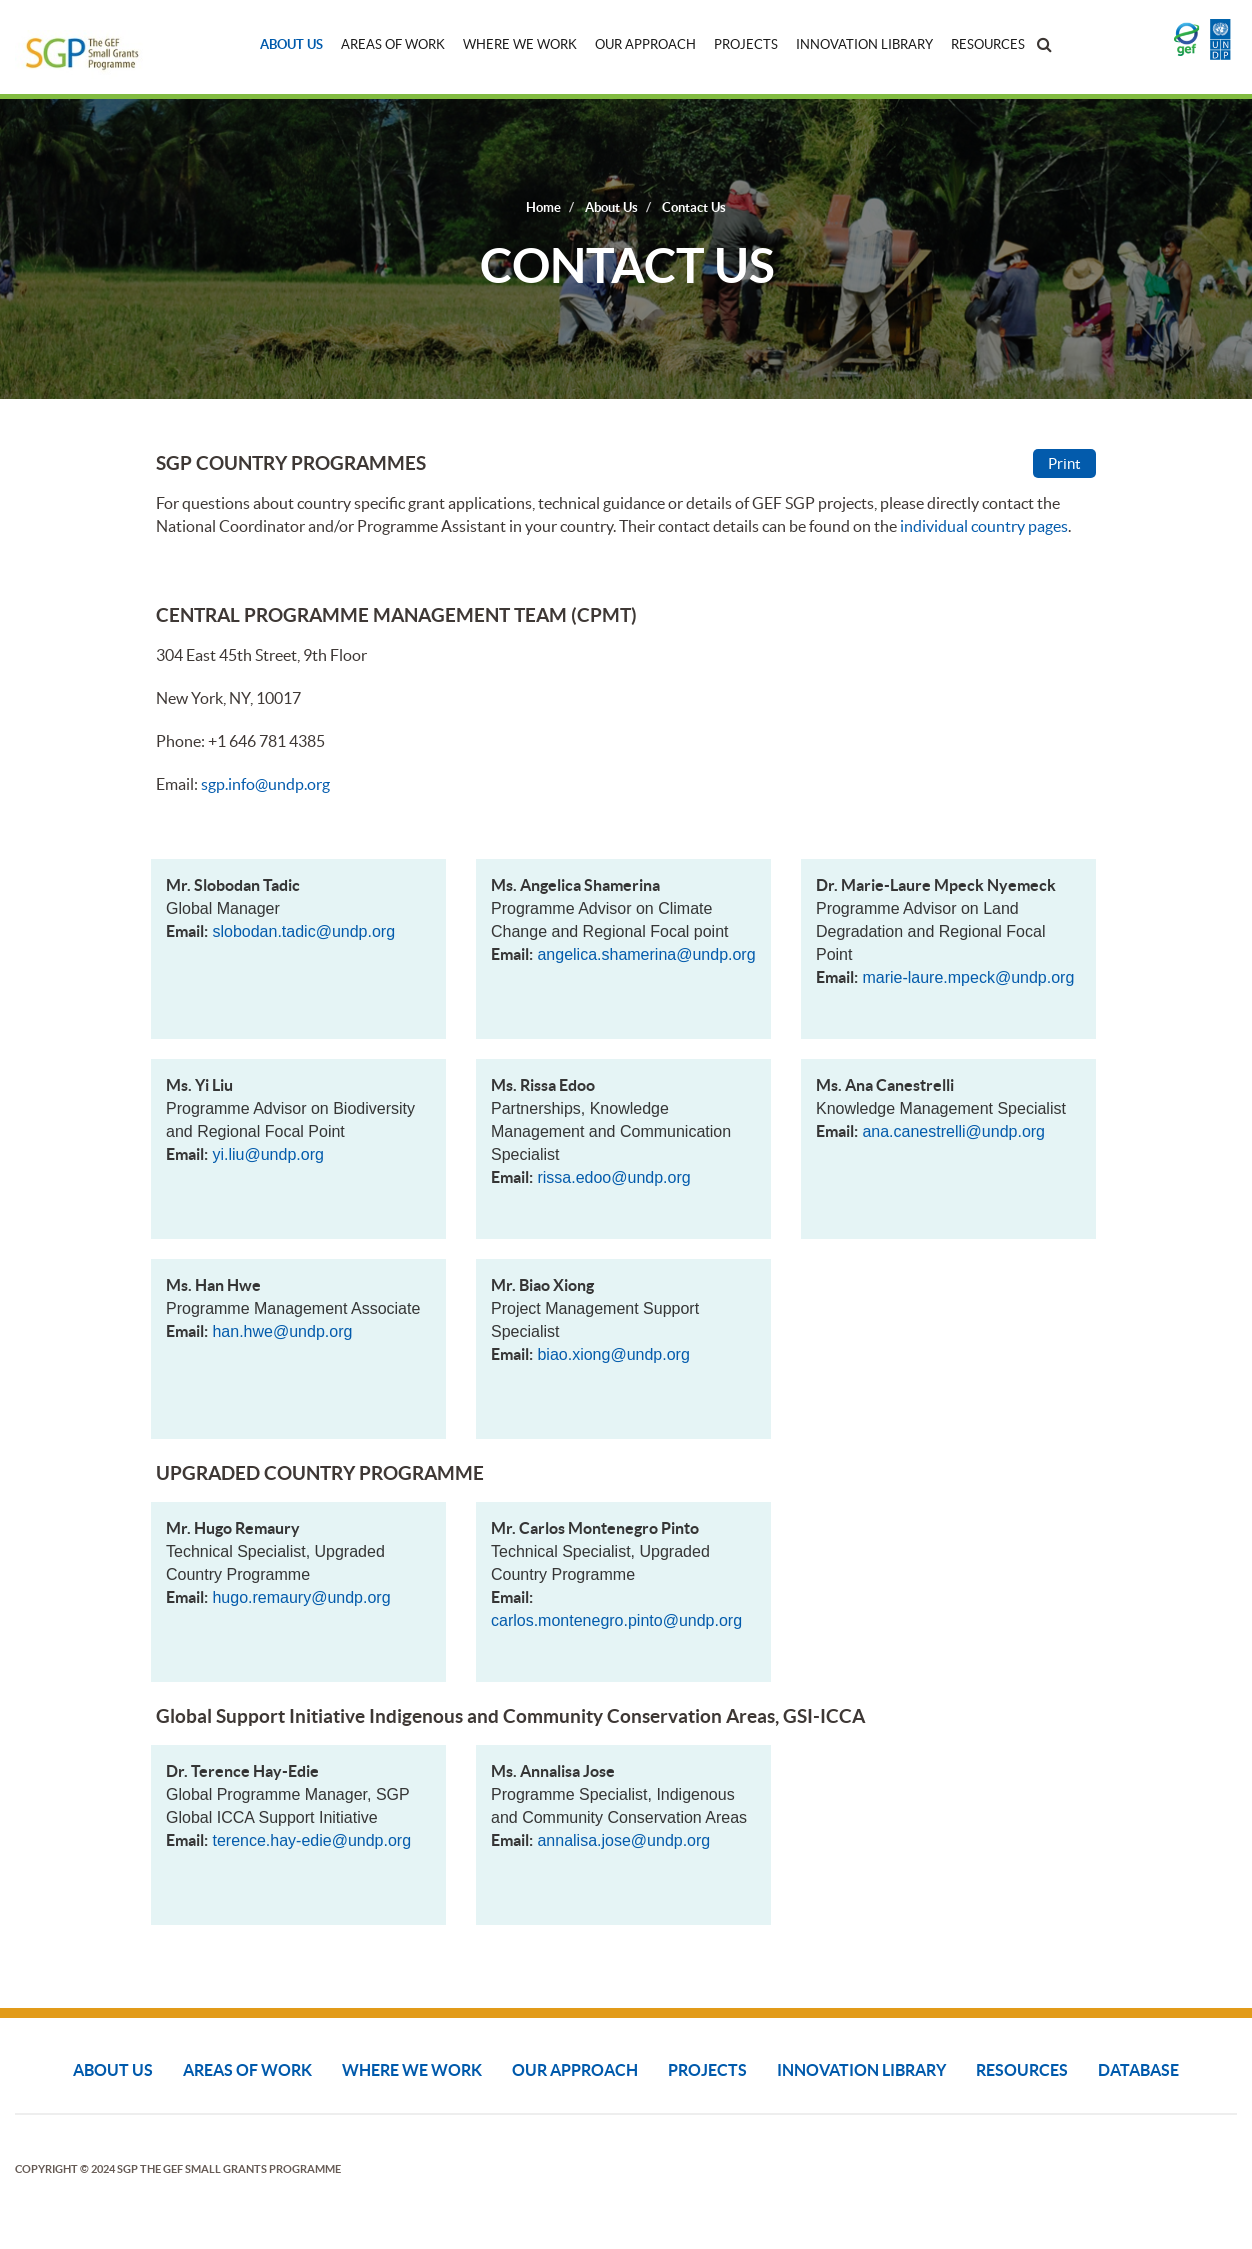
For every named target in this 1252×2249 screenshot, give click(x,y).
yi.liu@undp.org (267, 1154)
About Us (291, 44)
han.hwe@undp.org (282, 1331)
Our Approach (645, 44)
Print (1064, 463)
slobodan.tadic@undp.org (303, 931)
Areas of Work (393, 44)
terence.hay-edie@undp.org (311, 1840)
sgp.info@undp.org (265, 784)
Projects (746, 44)
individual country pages (984, 526)
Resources (988, 44)
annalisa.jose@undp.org (623, 1840)
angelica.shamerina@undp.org (646, 954)
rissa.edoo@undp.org (613, 1177)
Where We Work (520, 44)
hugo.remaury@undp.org (301, 1597)
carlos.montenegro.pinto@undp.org (616, 1620)
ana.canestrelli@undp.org (953, 1131)
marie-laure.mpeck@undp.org (968, 977)
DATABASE (1138, 2070)
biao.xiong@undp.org (613, 1354)
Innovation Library (864, 44)
